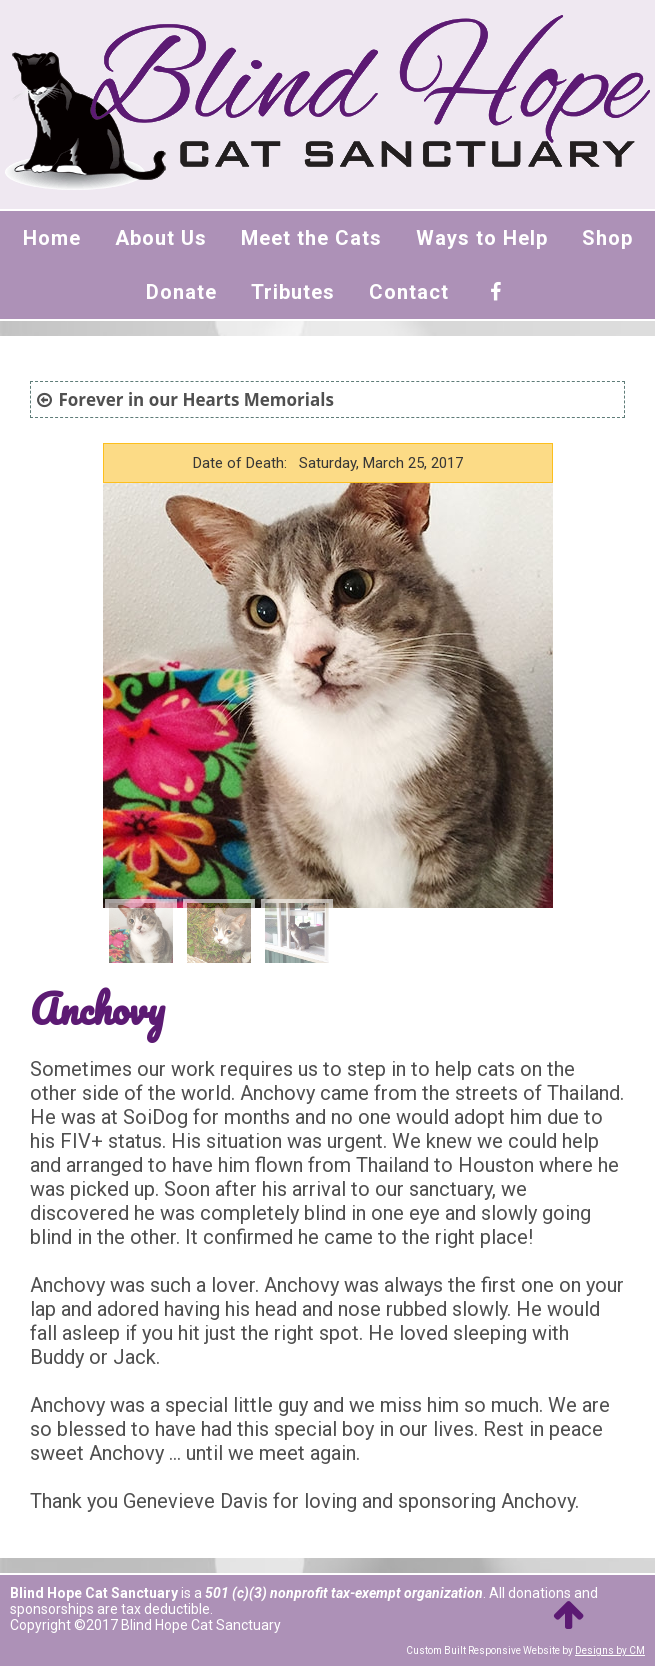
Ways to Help (482, 238)
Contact (409, 292)
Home (52, 238)
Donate (181, 292)
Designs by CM (610, 1650)
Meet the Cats (311, 238)
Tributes (293, 292)
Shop (607, 238)
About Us (161, 238)
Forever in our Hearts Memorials (195, 399)
